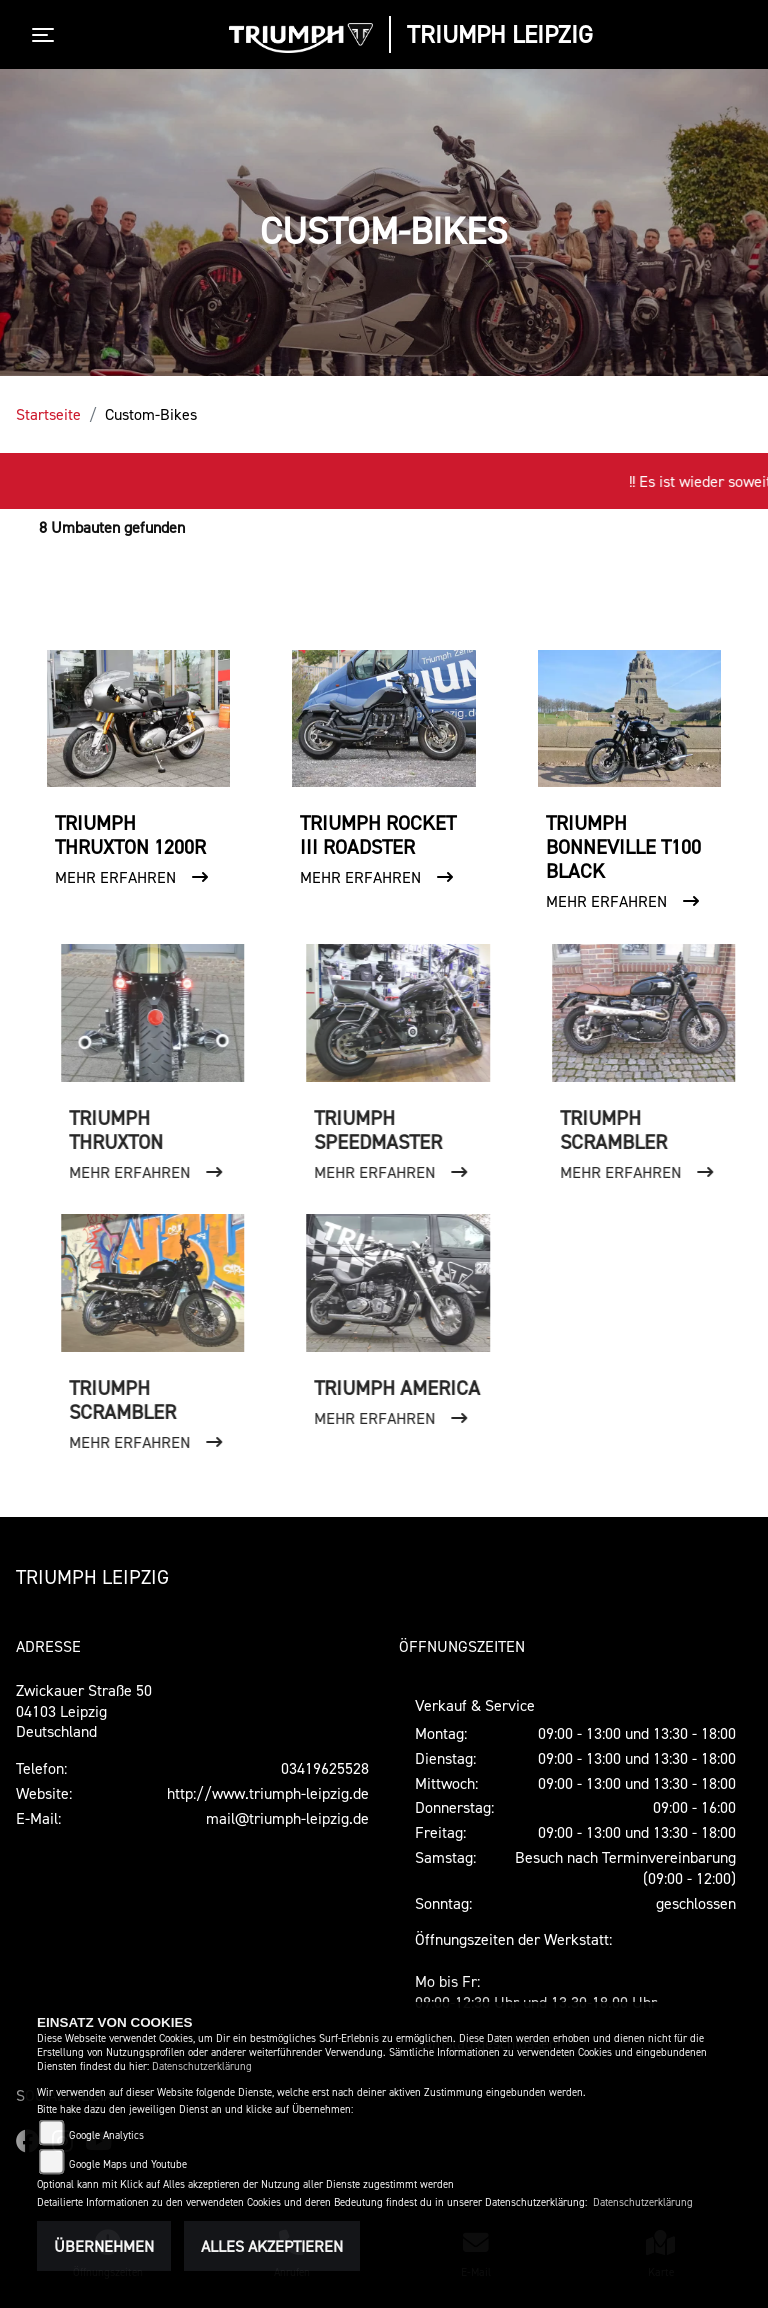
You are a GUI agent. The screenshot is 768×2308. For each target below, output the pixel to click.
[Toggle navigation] (47, 35)
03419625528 (325, 1768)
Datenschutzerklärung (202, 2066)
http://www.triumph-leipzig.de (268, 1793)
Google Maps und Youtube (128, 2164)
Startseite (48, 414)
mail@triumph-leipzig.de (287, 1818)
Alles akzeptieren (272, 2246)
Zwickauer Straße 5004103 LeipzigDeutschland (84, 1711)
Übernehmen (104, 2246)
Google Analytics (106, 2135)
